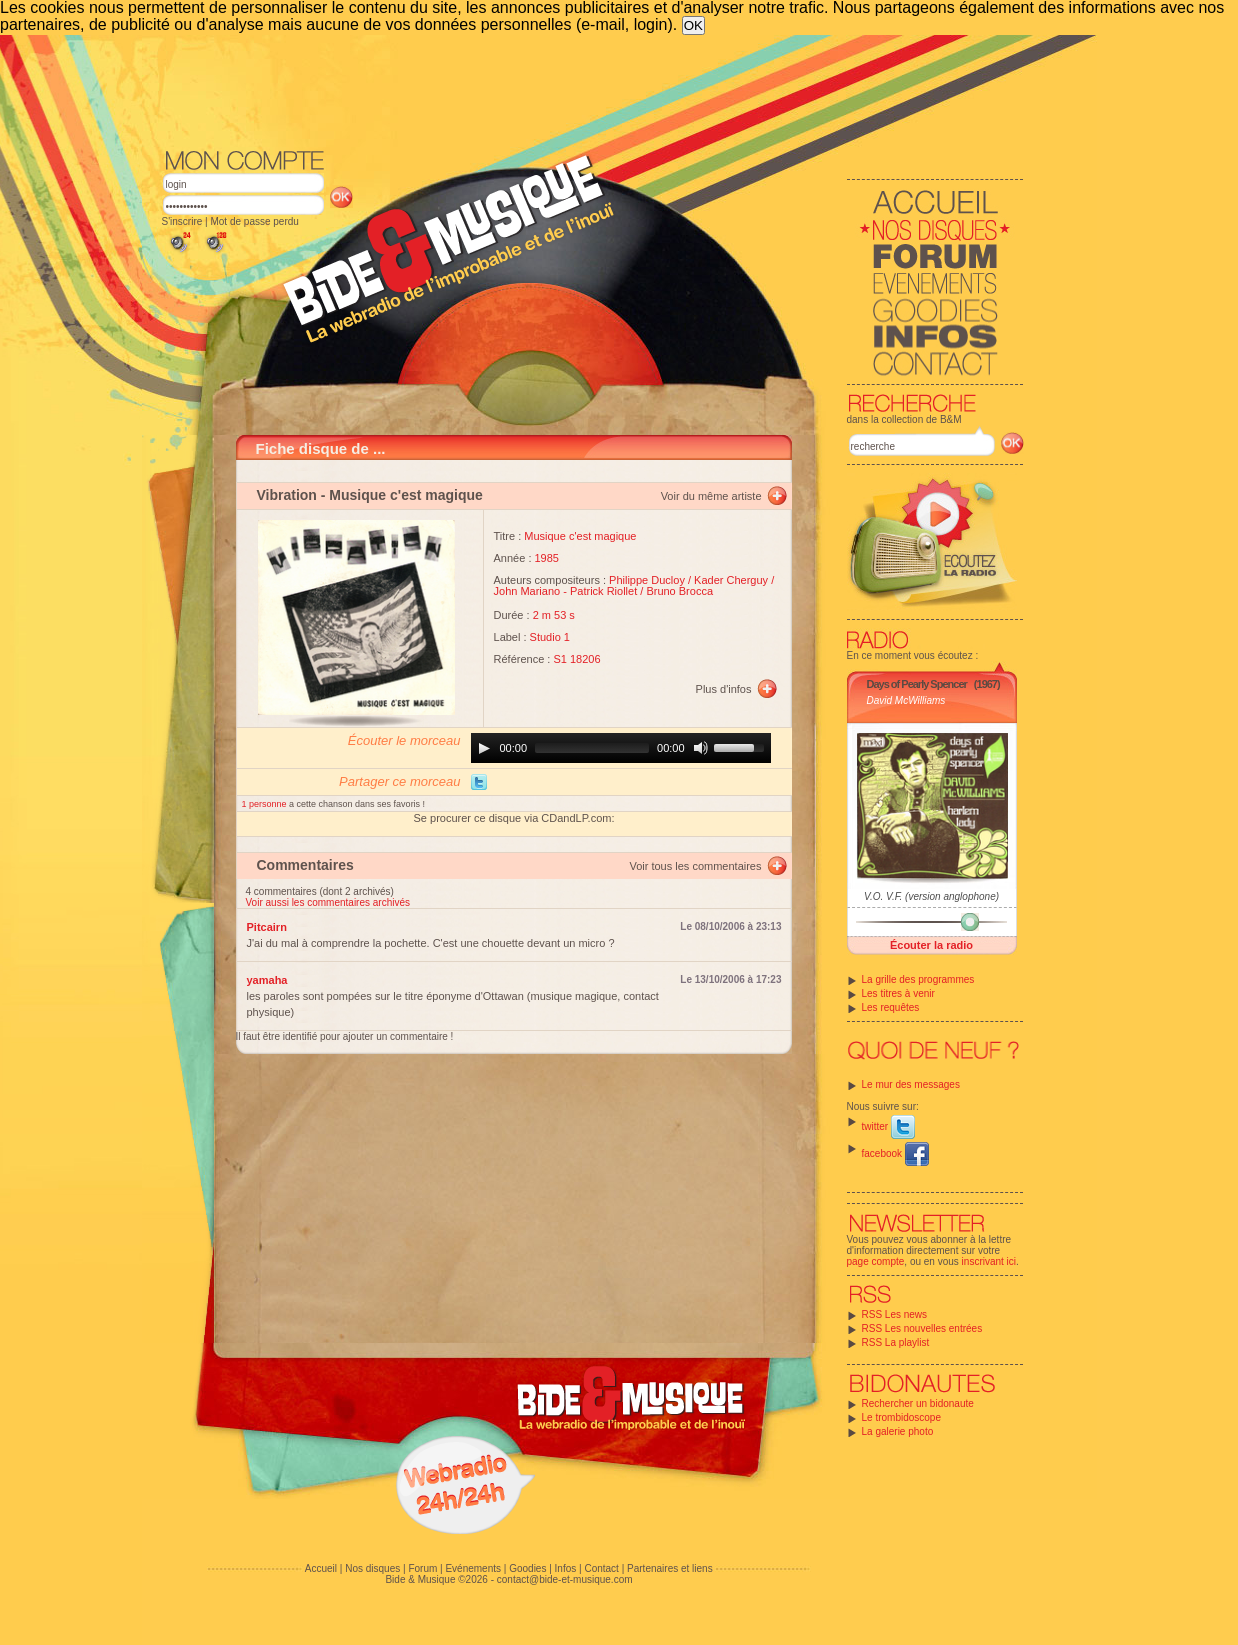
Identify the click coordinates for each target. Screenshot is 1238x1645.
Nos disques (372, 1568)
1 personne (266, 804)
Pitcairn (267, 927)
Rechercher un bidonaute (918, 1403)
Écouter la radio (931, 945)
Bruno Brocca (679, 591)
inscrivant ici (989, 1261)
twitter (888, 1126)
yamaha (267, 980)
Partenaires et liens (670, 1568)
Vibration (287, 495)
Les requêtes (891, 1007)
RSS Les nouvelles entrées (922, 1328)
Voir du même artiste (711, 496)
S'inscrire (182, 221)
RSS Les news (895, 1314)
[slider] (592, 748)
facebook (895, 1153)
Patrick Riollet (603, 591)
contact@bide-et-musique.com (565, 1579)
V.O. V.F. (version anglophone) (931, 896)
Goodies (527, 1568)
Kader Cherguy (731, 580)
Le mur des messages (911, 1084)
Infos (566, 1568)
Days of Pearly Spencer (917, 684)
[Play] (484, 748)
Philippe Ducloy (647, 580)
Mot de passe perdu (254, 221)
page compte (876, 1261)
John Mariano (527, 591)
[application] (621, 748)
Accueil (321, 1568)
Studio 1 (550, 637)
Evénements (473, 1568)
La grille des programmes (918, 979)
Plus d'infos (724, 689)
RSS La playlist (896, 1342)
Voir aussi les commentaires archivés (328, 902)
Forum (422, 1568)
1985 (547, 558)
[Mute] (701, 748)
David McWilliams (906, 700)
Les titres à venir (898, 993)
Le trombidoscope (902, 1417)
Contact (601, 1568)
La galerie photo (898, 1431)
